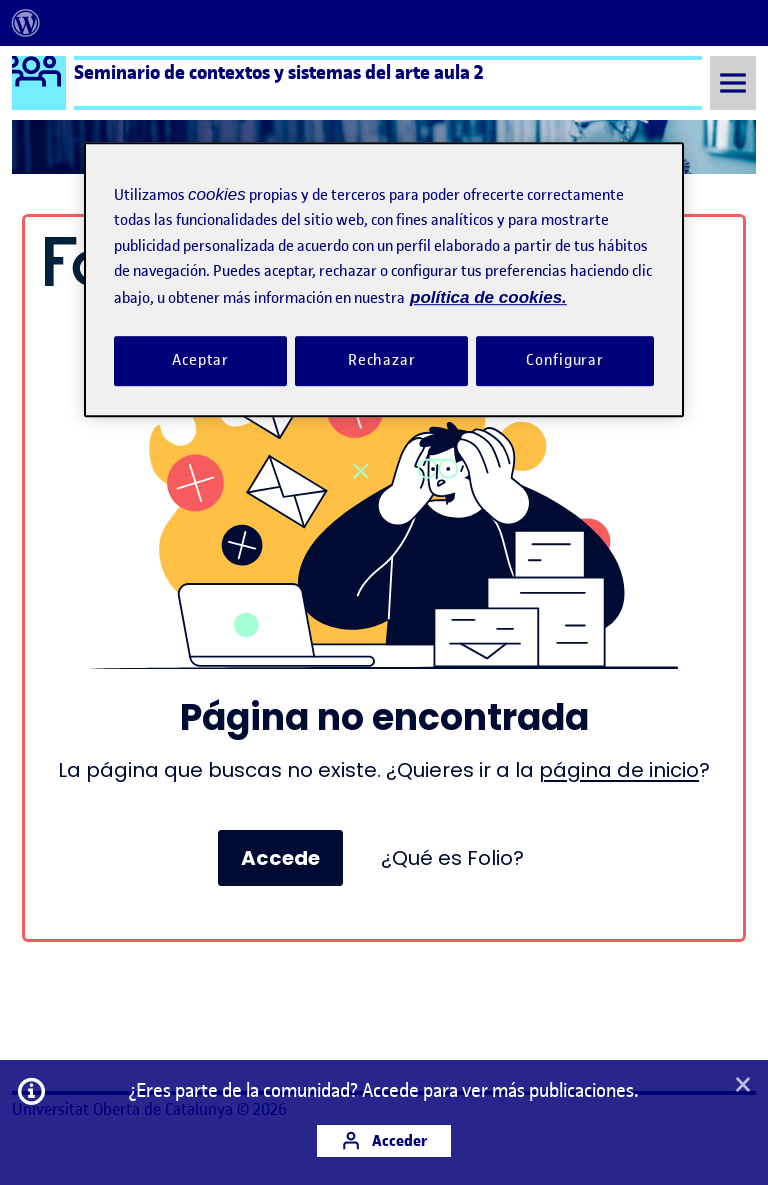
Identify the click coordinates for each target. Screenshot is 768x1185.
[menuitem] (26, 23)
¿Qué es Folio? (452, 858)
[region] (384, 279)
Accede (280, 858)
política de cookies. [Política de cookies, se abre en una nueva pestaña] (488, 297)
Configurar (565, 360)
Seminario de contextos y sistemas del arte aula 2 (279, 72)
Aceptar (200, 360)
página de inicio (619, 770)
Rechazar (382, 360)
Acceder (384, 1140)
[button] (743, 1086)
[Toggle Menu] (733, 82)
